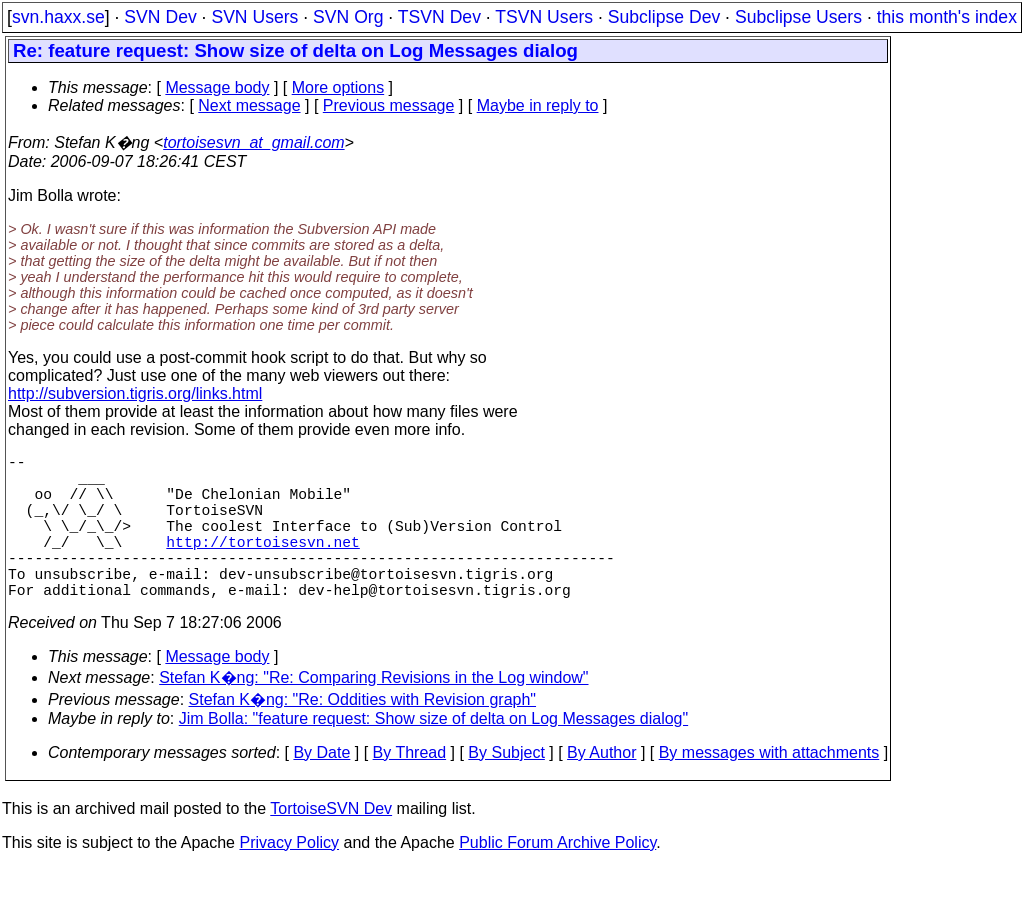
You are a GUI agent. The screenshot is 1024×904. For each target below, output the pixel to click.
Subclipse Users (798, 17)
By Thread (410, 788)
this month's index (947, 17)
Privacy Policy (289, 878)
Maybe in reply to (538, 105)
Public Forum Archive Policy (557, 878)
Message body (217, 87)
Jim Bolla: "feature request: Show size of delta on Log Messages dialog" (433, 754)
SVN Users (254, 17)
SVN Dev (160, 17)
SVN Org (348, 17)
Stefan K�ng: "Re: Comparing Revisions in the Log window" (373, 713)
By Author (601, 788)
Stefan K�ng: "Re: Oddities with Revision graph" (363, 735)
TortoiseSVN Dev (331, 844)
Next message (249, 105)
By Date (321, 788)
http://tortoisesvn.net (262, 565)
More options (338, 87)
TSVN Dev (439, 17)
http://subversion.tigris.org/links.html (135, 393)
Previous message (389, 105)
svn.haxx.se (58, 17)
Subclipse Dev (664, 17)
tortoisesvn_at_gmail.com (253, 142)
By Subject (506, 788)
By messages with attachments (769, 788)
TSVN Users (544, 17)
